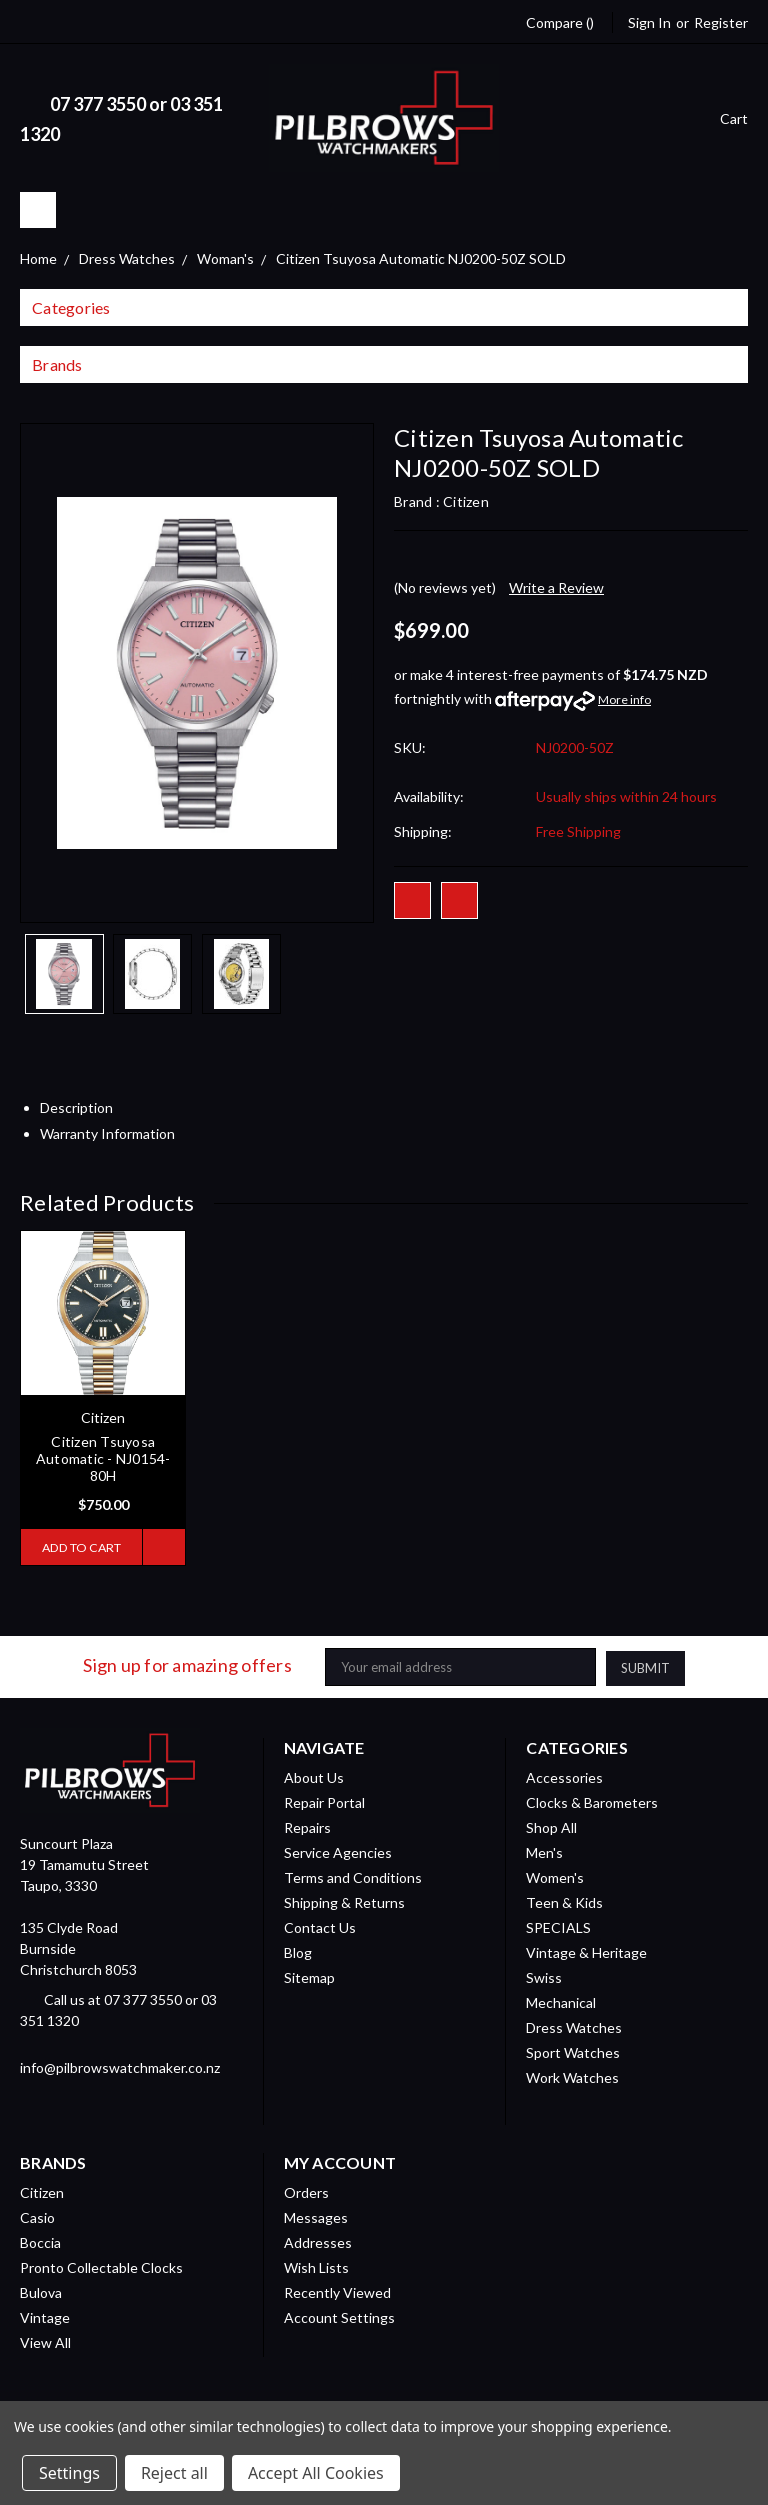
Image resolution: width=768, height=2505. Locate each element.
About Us (314, 1776)
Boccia (40, 2241)
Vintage (45, 2316)
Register (721, 22)
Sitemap (309, 1976)
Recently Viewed (337, 2291)
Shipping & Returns (344, 1901)
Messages (316, 2216)
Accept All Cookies (316, 2473)
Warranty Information (115, 1133)
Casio (37, 2216)
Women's (555, 1876)
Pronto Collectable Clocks (101, 2266)
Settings (69, 2473)
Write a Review (556, 587)
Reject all (174, 2473)
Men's (544, 1851)
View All (45, 2341)
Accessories (564, 1776)
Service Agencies (338, 1851)
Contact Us (320, 1926)
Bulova (41, 2291)
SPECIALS (558, 1926)
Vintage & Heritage (586, 1951)
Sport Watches (573, 2051)
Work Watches (572, 2076)
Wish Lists (316, 2266)
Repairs (307, 1826)
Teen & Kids (564, 1901)
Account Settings (339, 2316)
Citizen (42, 2191)
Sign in (649, 22)
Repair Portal (324, 1801)
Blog (298, 1951)
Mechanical (561, 2001)
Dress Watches (574, 2026)
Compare (560, 22)
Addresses (318, 2241)
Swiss (544, 1976)
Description (84, 1107)
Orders (306, 2191)
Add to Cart (79, 1547)
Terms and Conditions (353, 1876)
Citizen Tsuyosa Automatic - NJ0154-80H (103, 1458)
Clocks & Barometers (592, 1801)
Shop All (551, 1826)
